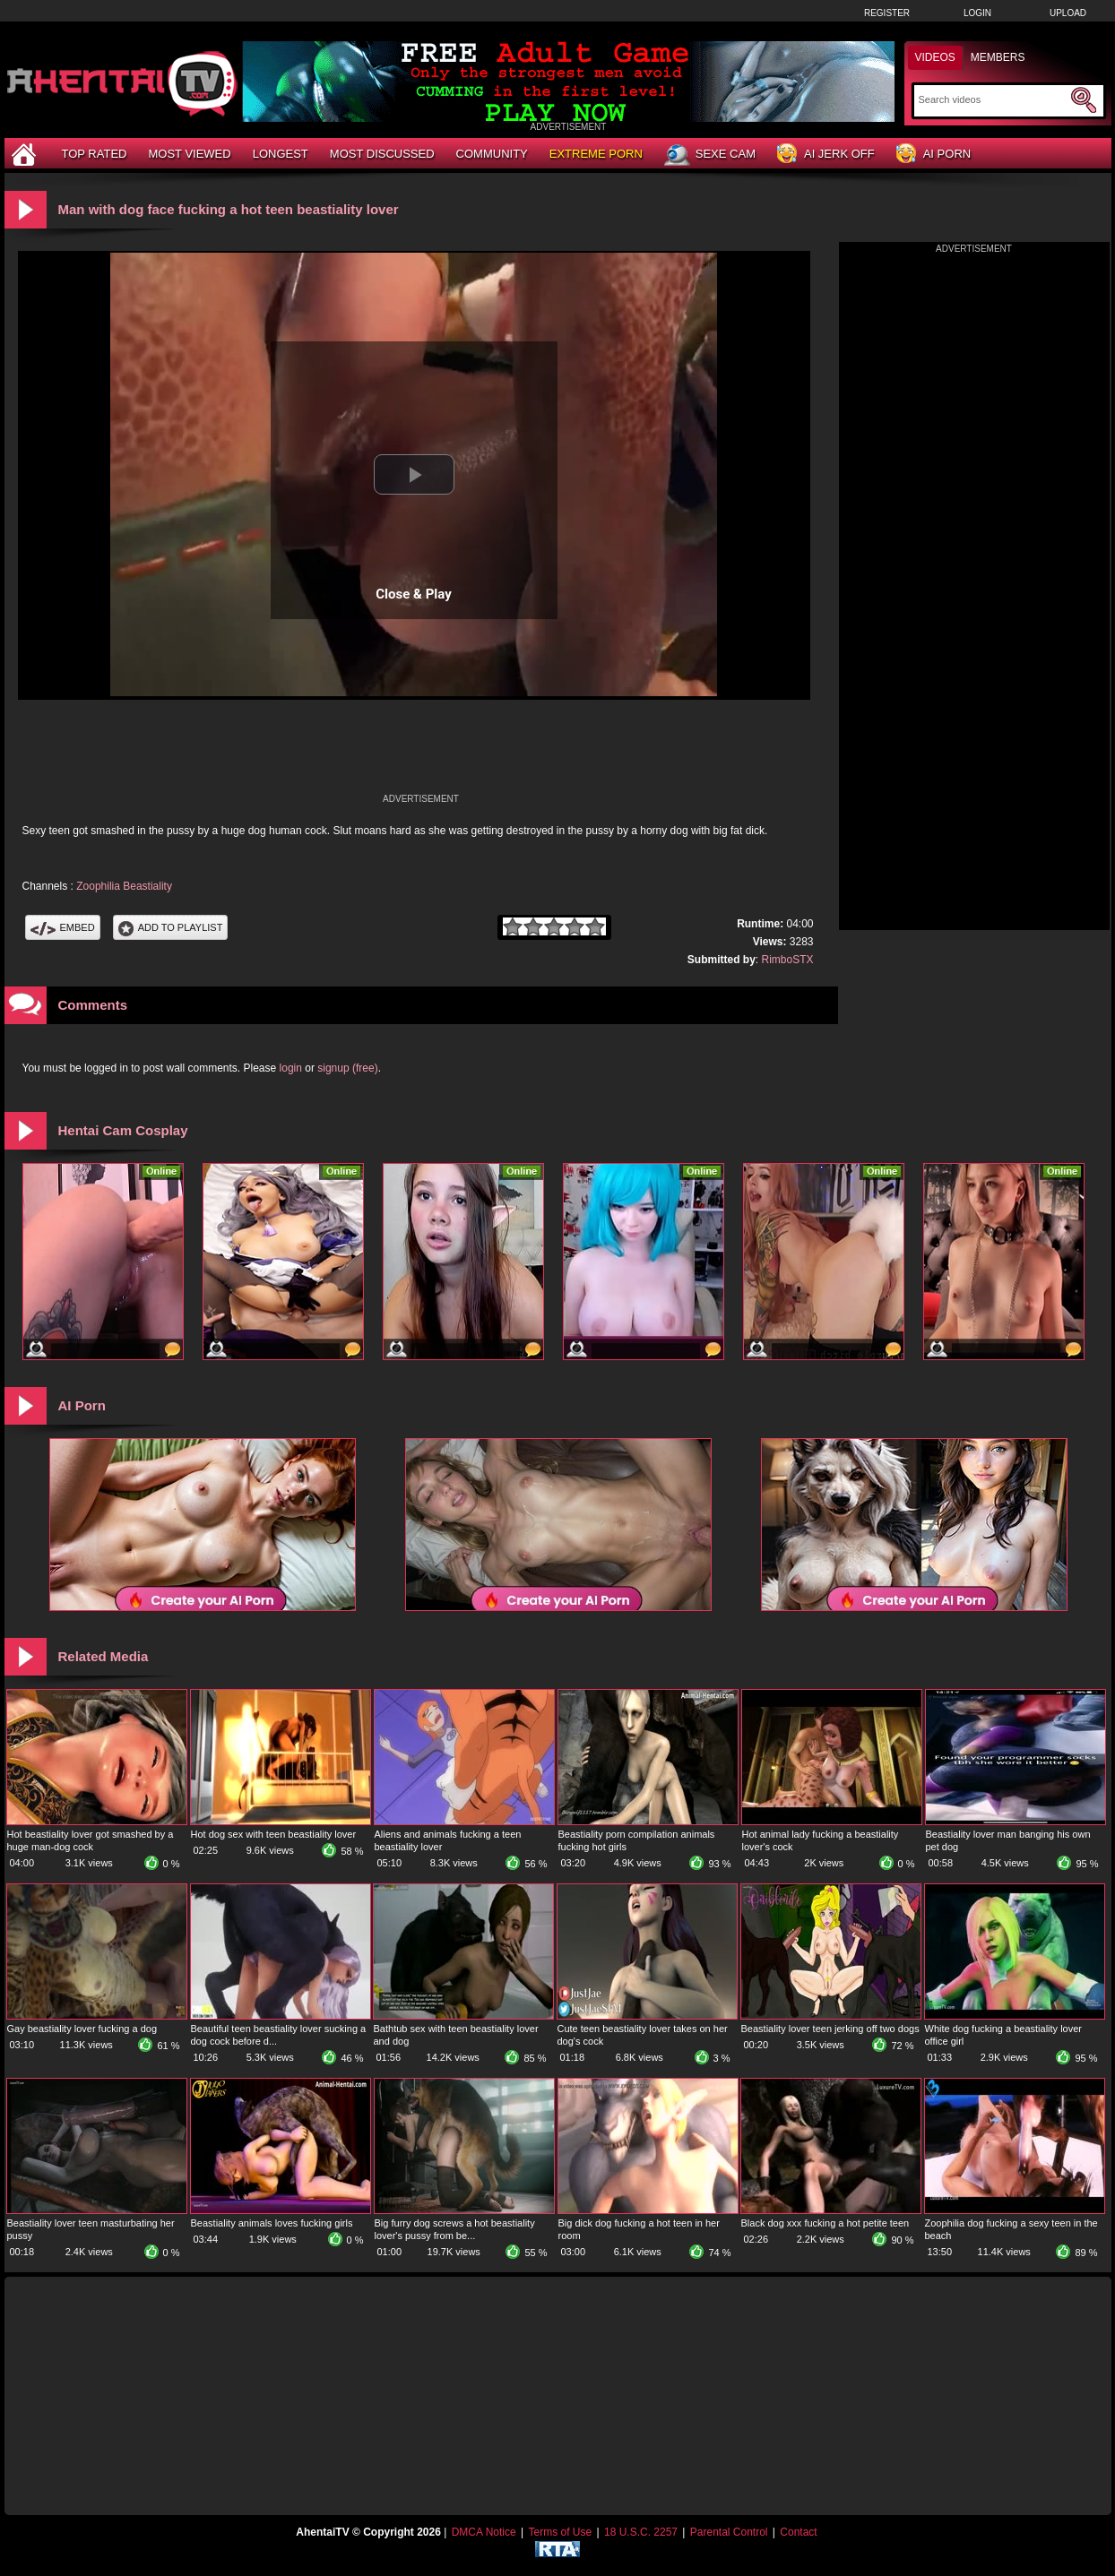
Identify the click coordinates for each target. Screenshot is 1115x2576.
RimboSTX (787, 959)
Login (977, 13)
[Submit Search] (1083, 100)
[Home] (26, 154)
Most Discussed (382, 153)
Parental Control (729, 2532)
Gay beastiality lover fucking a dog (82, 2028)
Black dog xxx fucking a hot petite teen (825, 2223)
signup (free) (347, 1068)
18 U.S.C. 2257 (641, 2532)
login (291, 1068)
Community (492, 153)
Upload (1068, 13)
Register (887, 13)
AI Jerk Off (826, 154)
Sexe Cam (710, 155)
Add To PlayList (170, 927)
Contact (798, 2532)
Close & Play (414, 594)
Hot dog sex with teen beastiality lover (274, 1834)
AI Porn (933, 154)
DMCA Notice (484, 2532)
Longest (280, 153)
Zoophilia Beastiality (124, 886)
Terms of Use (560, 2532)
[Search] (992, 99)
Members (998, 57)
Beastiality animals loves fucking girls (272, 2223)
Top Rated (94, 153)
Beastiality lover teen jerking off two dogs (830, 2028)
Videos (935, 57)
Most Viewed (189, 153)
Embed (62, 927)
